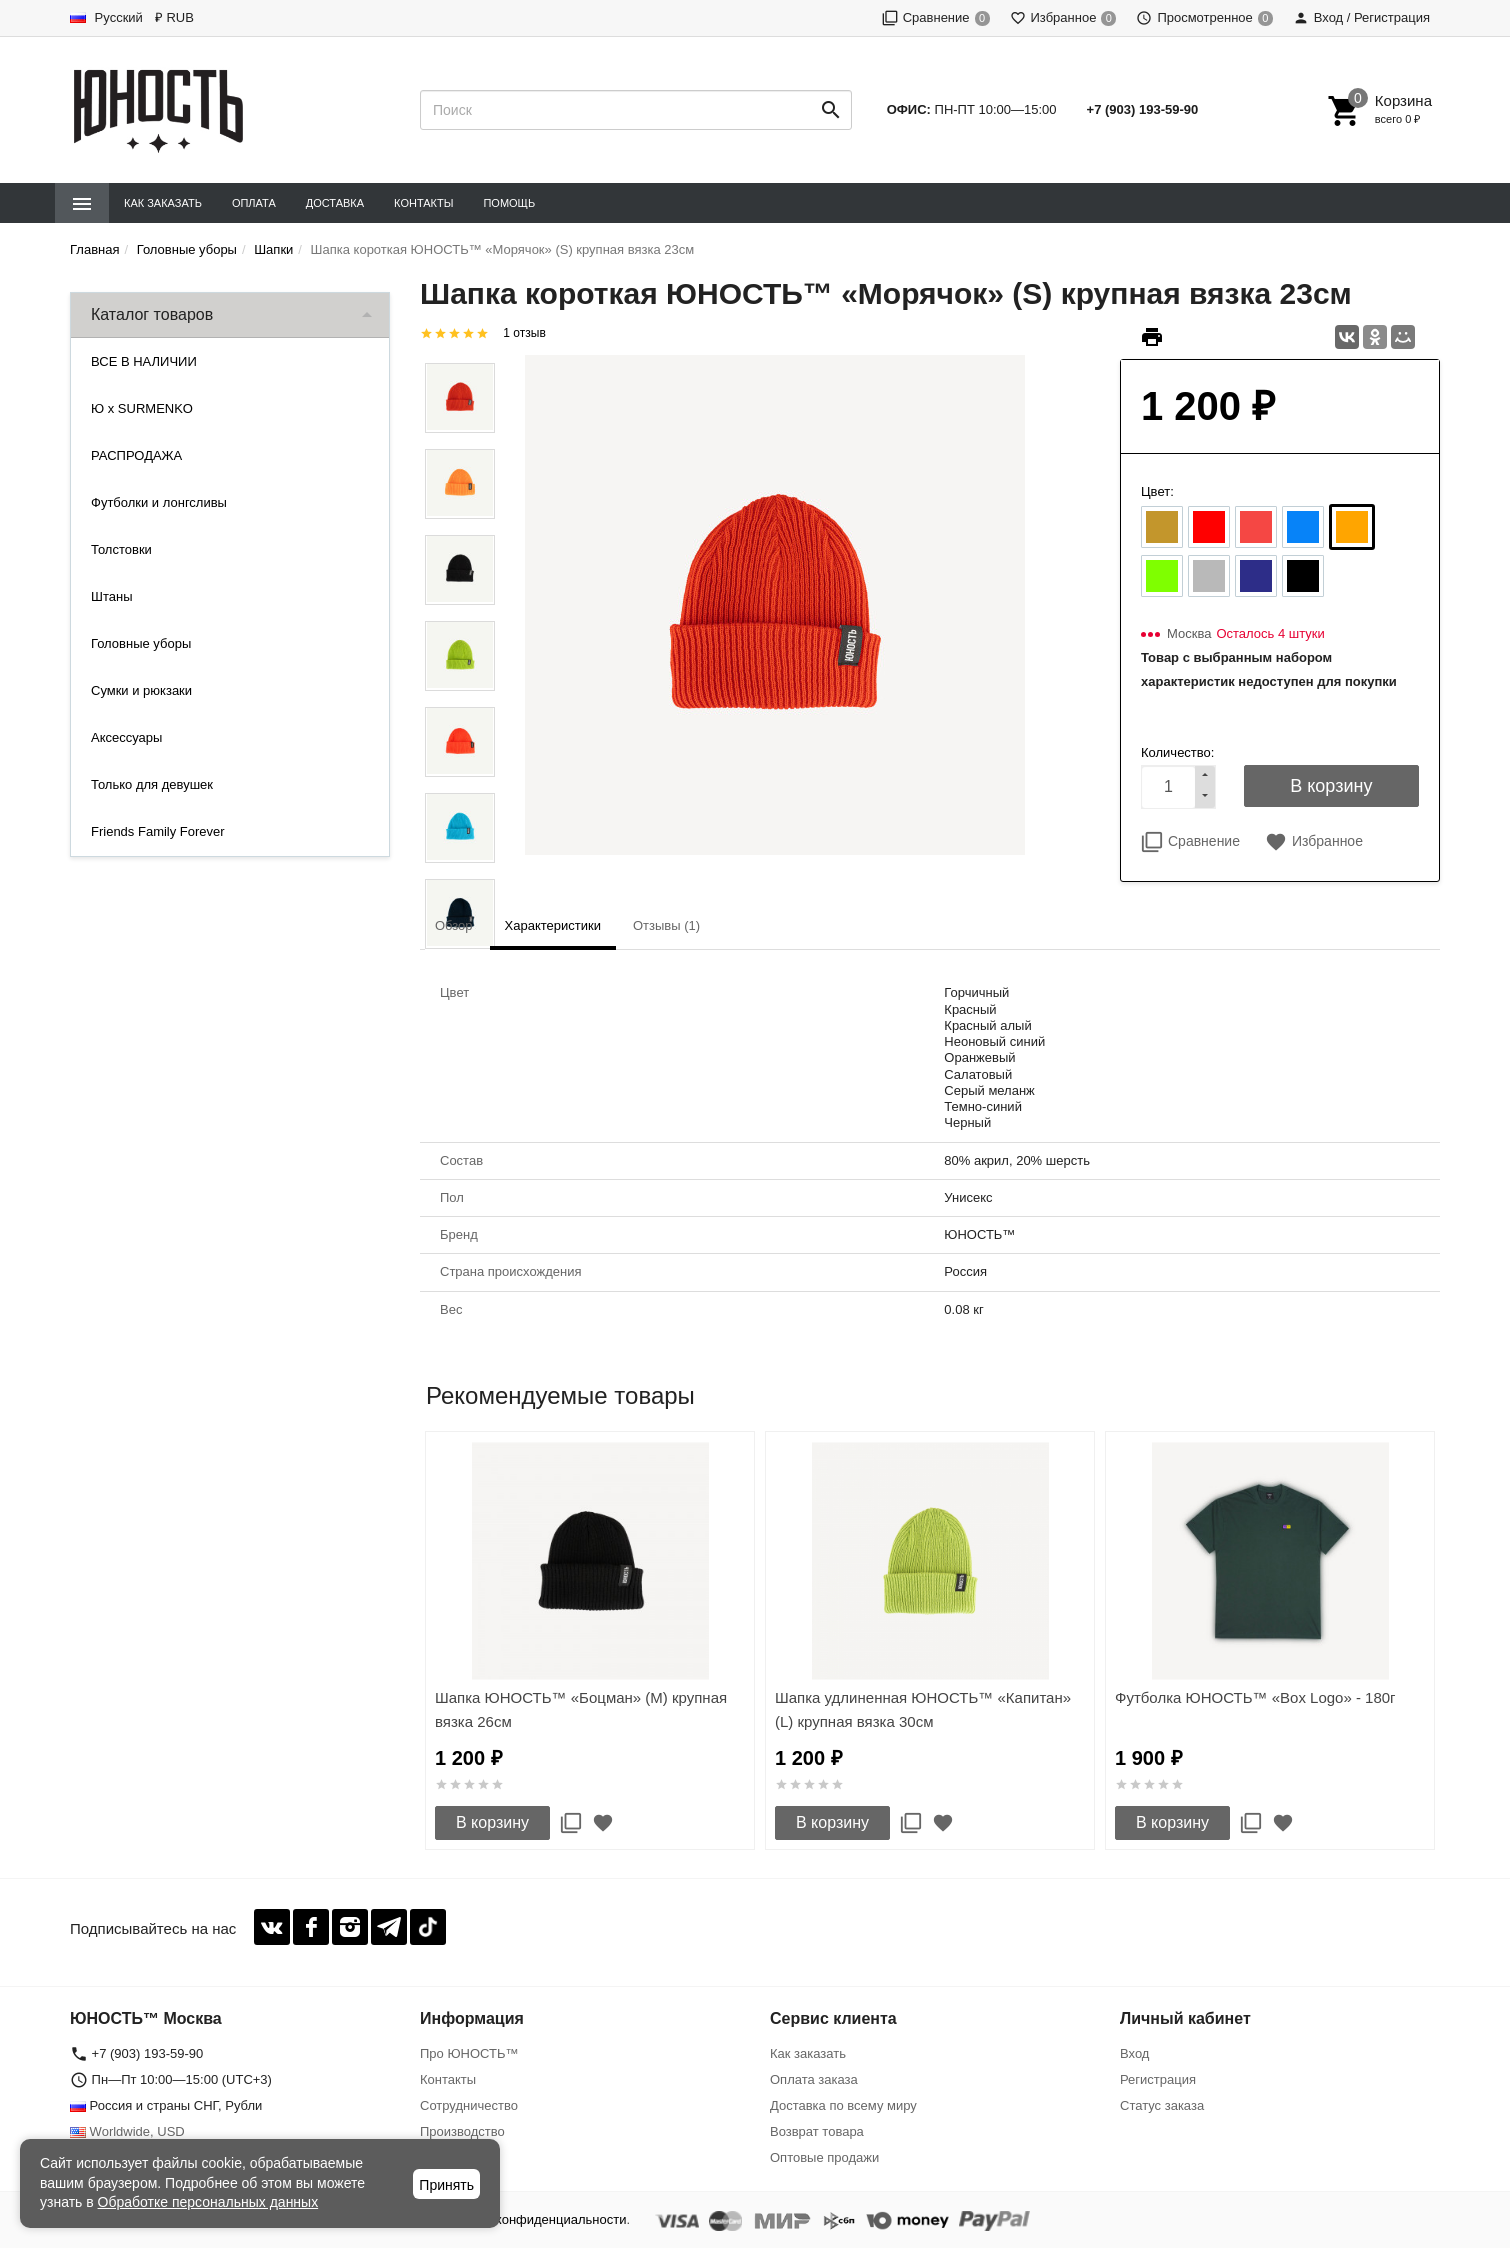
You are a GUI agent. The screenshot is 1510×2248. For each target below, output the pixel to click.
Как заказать (163, 203)
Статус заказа (1162, 2105)
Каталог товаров (152, 314)
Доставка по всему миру (843, 2105)
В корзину (492, 1822)
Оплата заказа (814, 2079)
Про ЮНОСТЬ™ (469, 2053)
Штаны (111, 596)
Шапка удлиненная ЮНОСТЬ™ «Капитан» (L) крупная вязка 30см (923, 1709)
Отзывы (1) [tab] (666, 925)
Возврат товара (817, 2131)
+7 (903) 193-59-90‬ (1143, 109)
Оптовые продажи (824, 2157)
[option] (590, 1640)
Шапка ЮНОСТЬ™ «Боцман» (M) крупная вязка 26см (581, 1709)
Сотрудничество (469, 2105)
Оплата (254, 203)
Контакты (423, 203)
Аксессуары (126, 737)
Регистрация (1158, 2079)
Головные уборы (141, 643)
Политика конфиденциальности (531, 2219)
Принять (446, 2185)
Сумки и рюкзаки (141, 690)
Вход (1134, 2053)
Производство (462, 2131)
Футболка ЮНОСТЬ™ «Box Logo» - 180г (1255, 1697)
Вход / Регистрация (1361, 17)
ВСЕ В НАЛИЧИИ (144, 361)
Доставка (335, 203)
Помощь (509, 203)
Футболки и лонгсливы (159, 502)
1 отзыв (524, 333)
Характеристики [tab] (553, 925)
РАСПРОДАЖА (136, 455)
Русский (106, 17)
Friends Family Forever (158, 831)
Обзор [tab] (454, 925)
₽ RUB (174, 17)
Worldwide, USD (127, 2131)
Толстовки (121, 549)
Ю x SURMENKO (142, 408)
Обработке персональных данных (208, 2202)
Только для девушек (152, 784)
